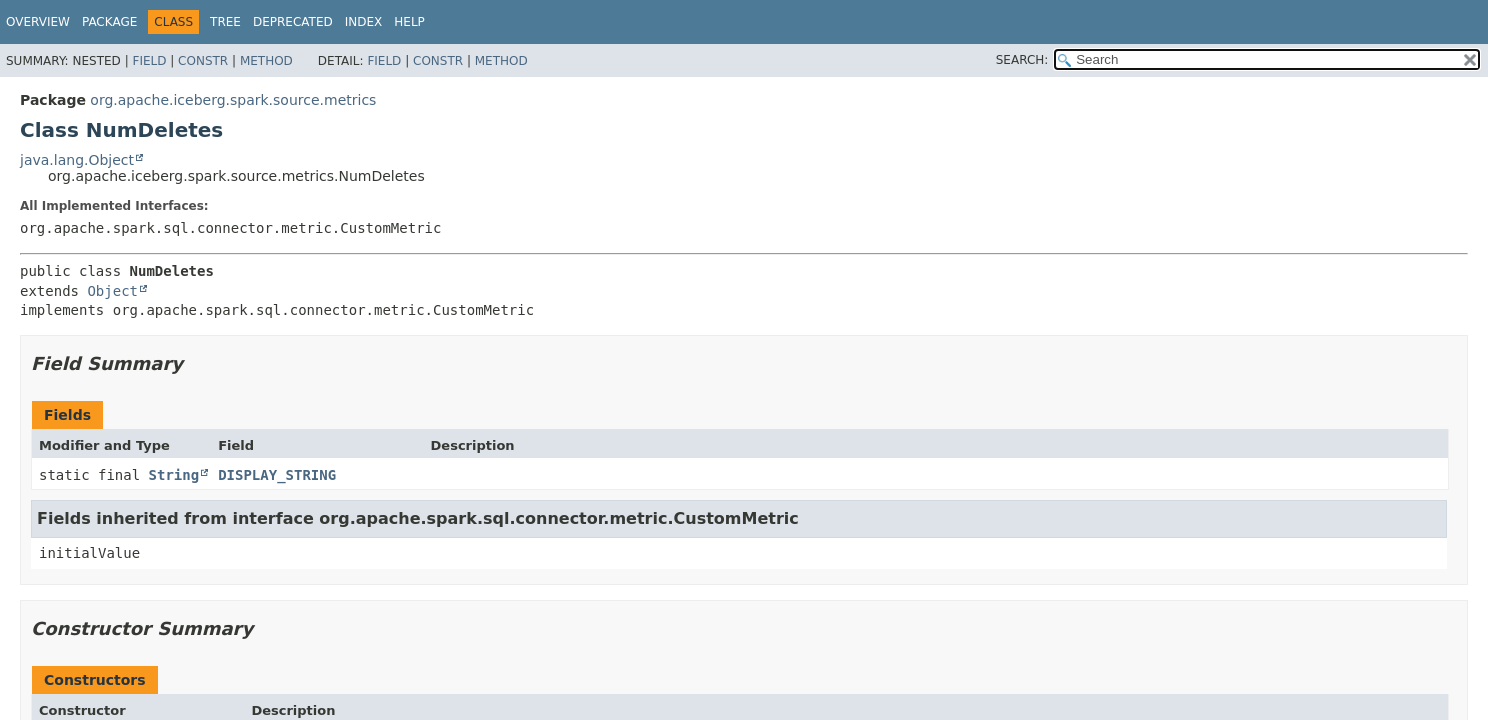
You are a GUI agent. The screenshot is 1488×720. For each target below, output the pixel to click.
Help (409, 22)
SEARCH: (1022, 60)
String (174, 475)
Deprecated (293, 22)
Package (109, 22)
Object (112, 291)
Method (266, 61)
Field (149, 61)
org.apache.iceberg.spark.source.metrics (233, 100)
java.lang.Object (77, 160)
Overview (38, 22)
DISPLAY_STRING (277, 475)
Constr (203, 61)
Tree (225, 22)
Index (364, 22)
